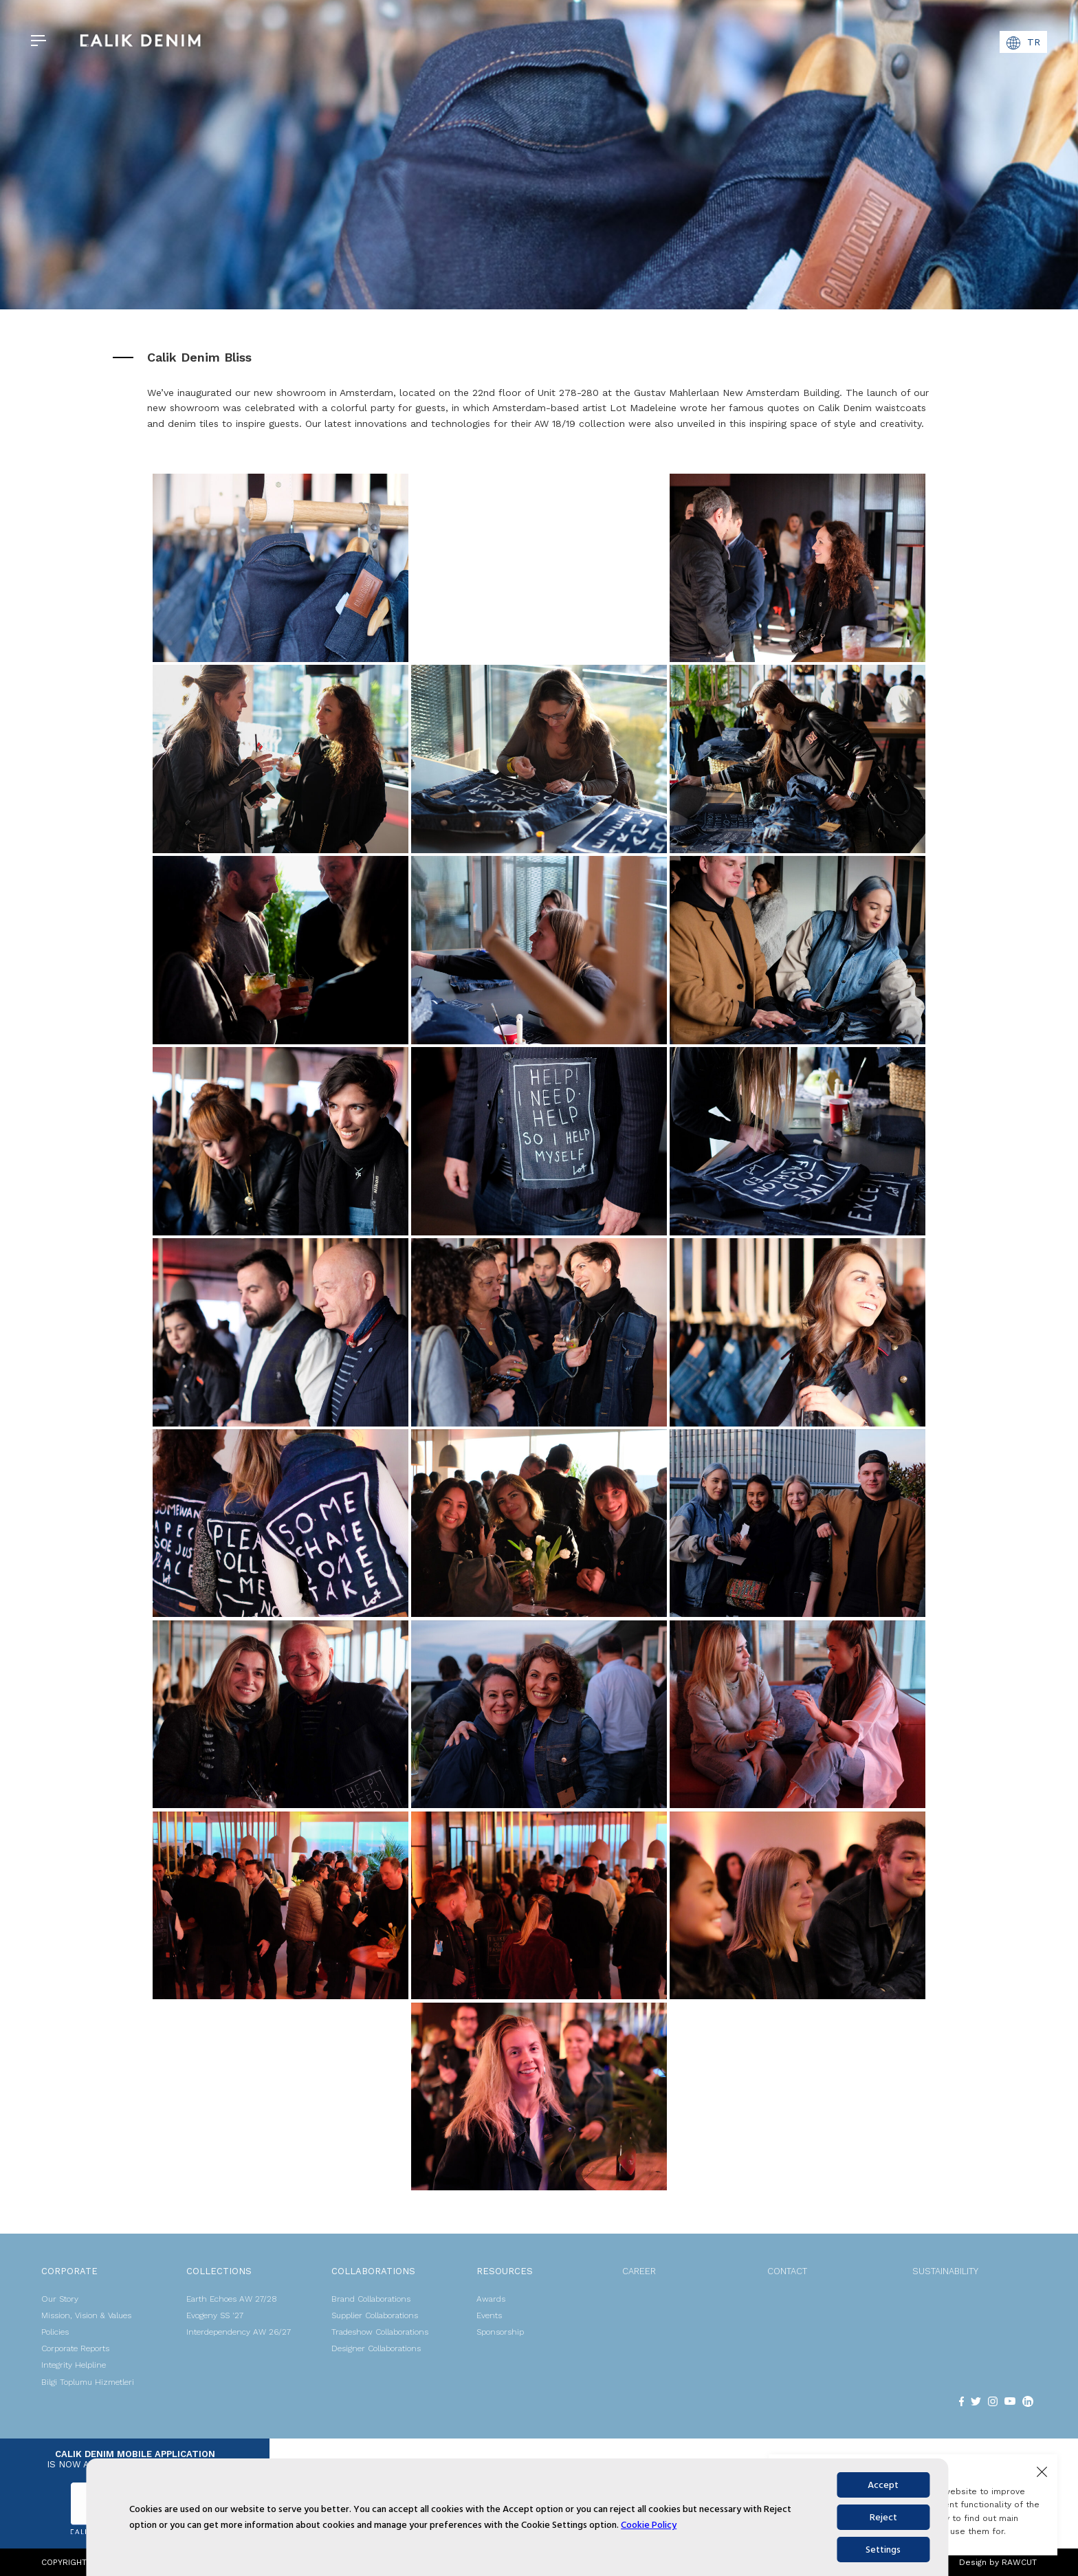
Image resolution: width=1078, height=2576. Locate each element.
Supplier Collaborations (374, 2315)
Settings (883, 2549)
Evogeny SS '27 (214, 2315)
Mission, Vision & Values (86, 2315)
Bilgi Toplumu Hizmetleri (87, 2382)
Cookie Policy (648, 2525)
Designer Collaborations (376, 2348)
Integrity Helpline (73, 2365)
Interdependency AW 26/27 (238, 2332)
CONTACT (787, 2271)
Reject (883, 2517)
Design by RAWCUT (998, 2562)
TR (1023, 43)
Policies (55, 2332)
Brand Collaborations (370, 2299)
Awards (490, 2299)
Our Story (59, 2299)
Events (489, 2315)
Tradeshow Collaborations (379, 2332)
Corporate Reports (75, 2348)
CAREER (639, 2271)
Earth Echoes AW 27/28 (231, 2299)
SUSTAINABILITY (945, 2271)
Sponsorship (500, 2332)
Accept (883, 2485)
